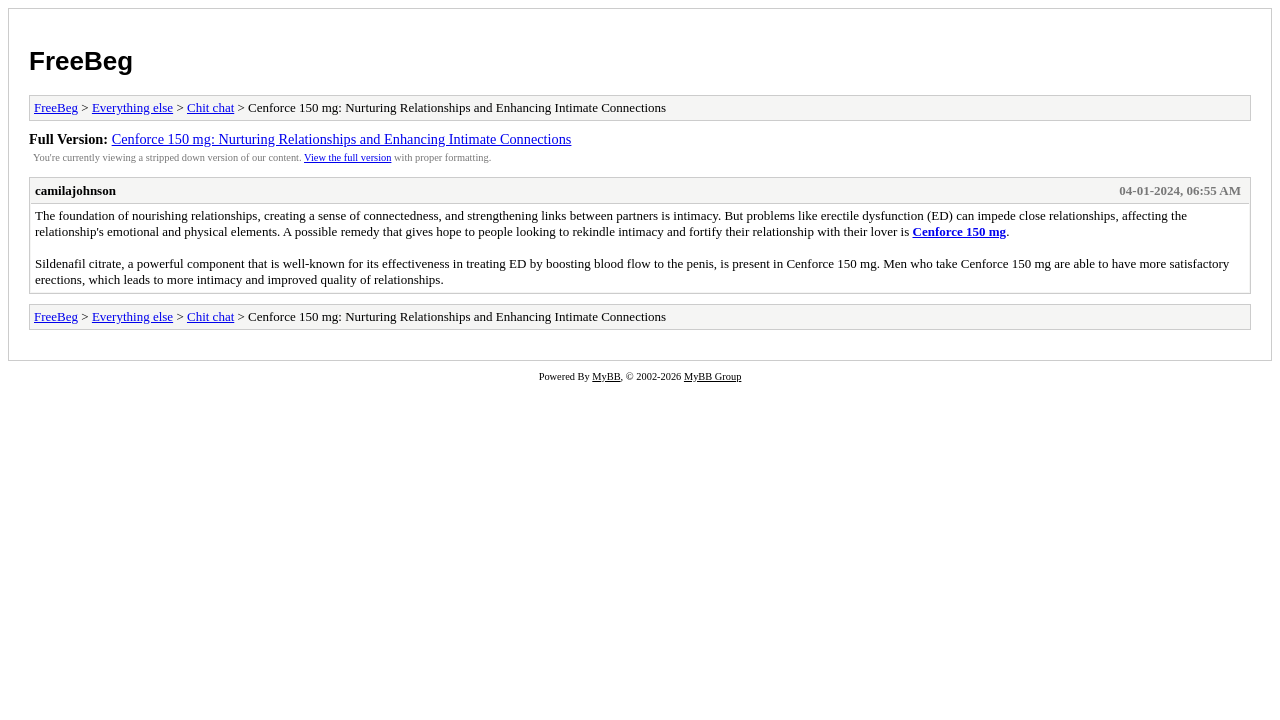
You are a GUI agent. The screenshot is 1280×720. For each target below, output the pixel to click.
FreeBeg (81, 61)
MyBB (606, 376)
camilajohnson (75, 190)
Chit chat (210, 107)
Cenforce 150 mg (960, 231)
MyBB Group (712, 376)
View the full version (347, 157)
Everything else (132, 107)
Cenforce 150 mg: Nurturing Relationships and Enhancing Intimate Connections (342, 139)
